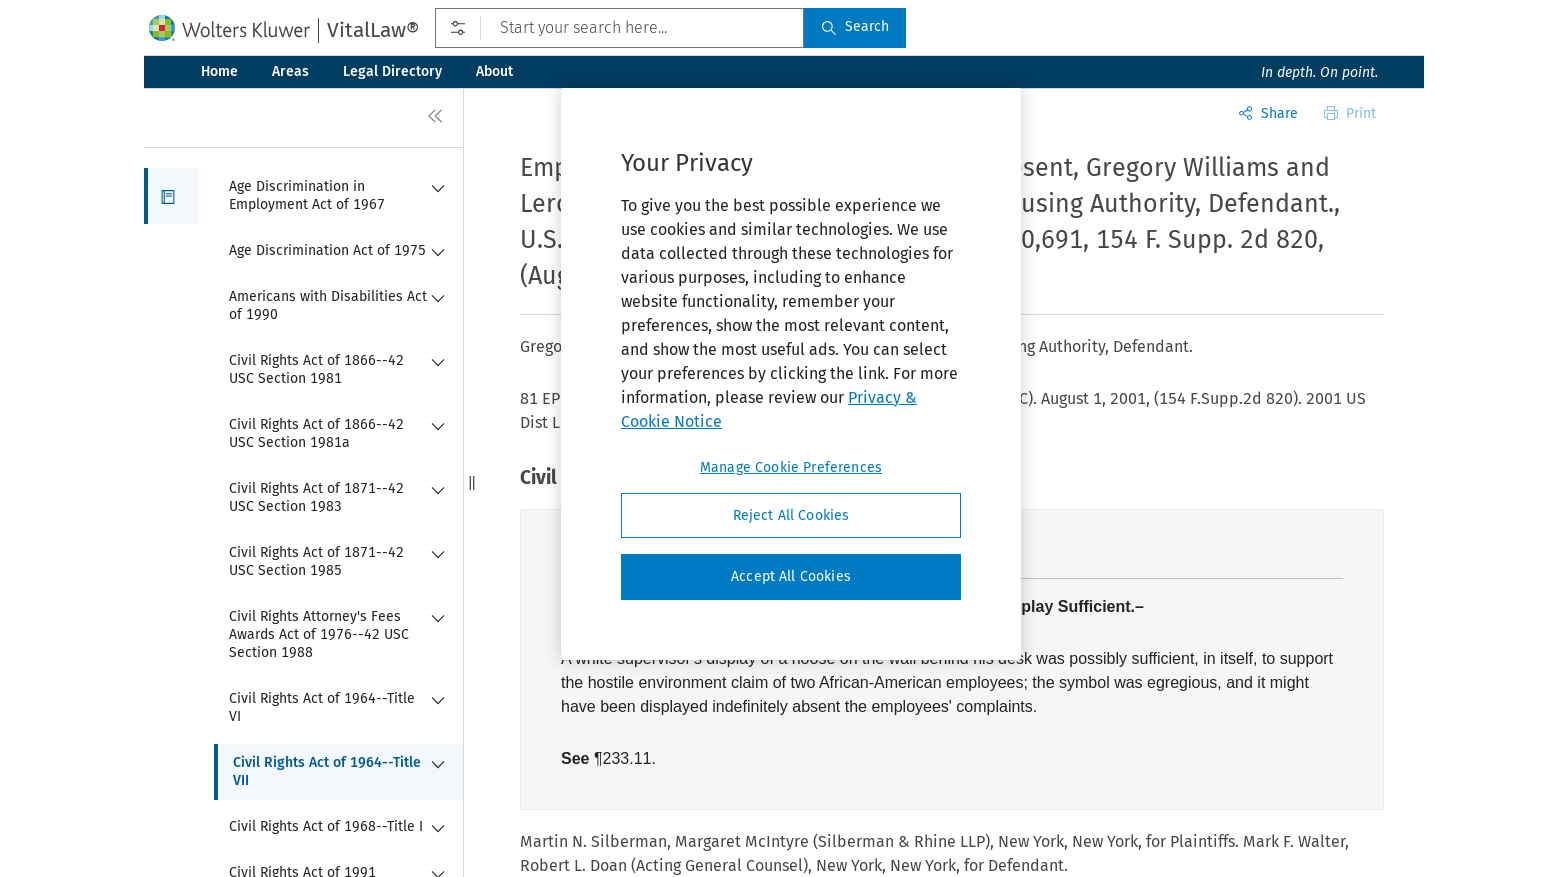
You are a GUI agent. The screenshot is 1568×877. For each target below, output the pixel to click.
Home (219, 71)
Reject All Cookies (791, 515)
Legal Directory (392, 71)
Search (855, 26)
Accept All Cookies (791, 576)
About (494, 71)
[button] (171, 196)
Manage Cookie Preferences (791, 467)
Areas (290, 71)
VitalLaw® (373, 30)
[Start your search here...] (619, 28)
